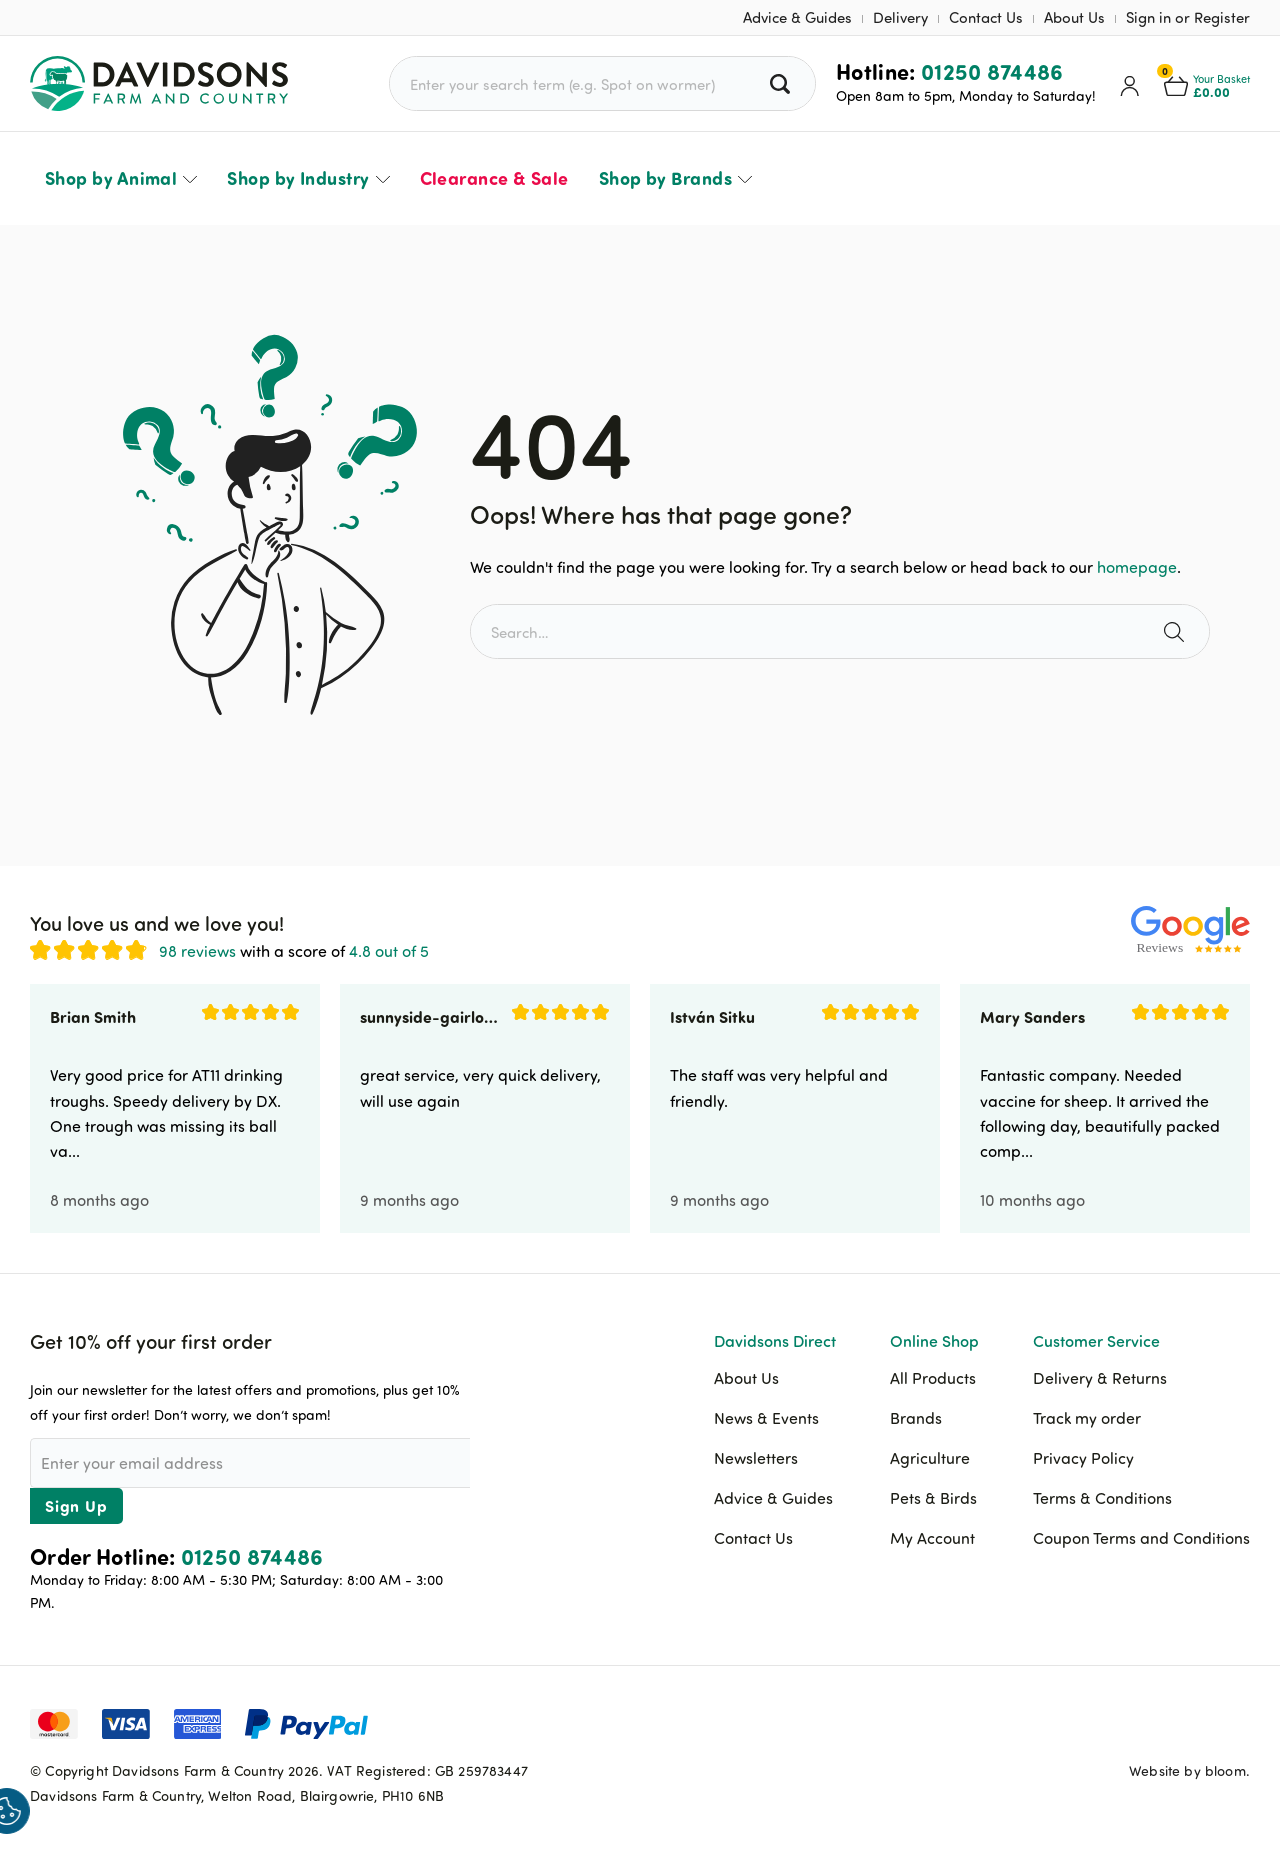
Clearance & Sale (494, 178)
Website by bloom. (1189, 1770)
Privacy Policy (1083, 1458)
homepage (1137, 567)
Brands (916, 1418)
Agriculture (930, 1458)
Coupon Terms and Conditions (1141, 1538)
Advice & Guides (797, 17)
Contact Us (986, 17)
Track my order (1087, 1418)
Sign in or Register (1188, 17)
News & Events (766, 1418)
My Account (932, 1538)
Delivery (900, 17)
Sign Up (76, 1505)
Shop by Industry (298, 178)
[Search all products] (782, 83)
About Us (1074, 17)
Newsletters (756, 1458)
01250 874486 (992, 71)
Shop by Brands (665, 178)
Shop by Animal (111, 178)
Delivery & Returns (1100, 1378)
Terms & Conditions (1102, 1498)
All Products (933, 1378)
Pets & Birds (933, 1498)
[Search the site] (1176, 631)
